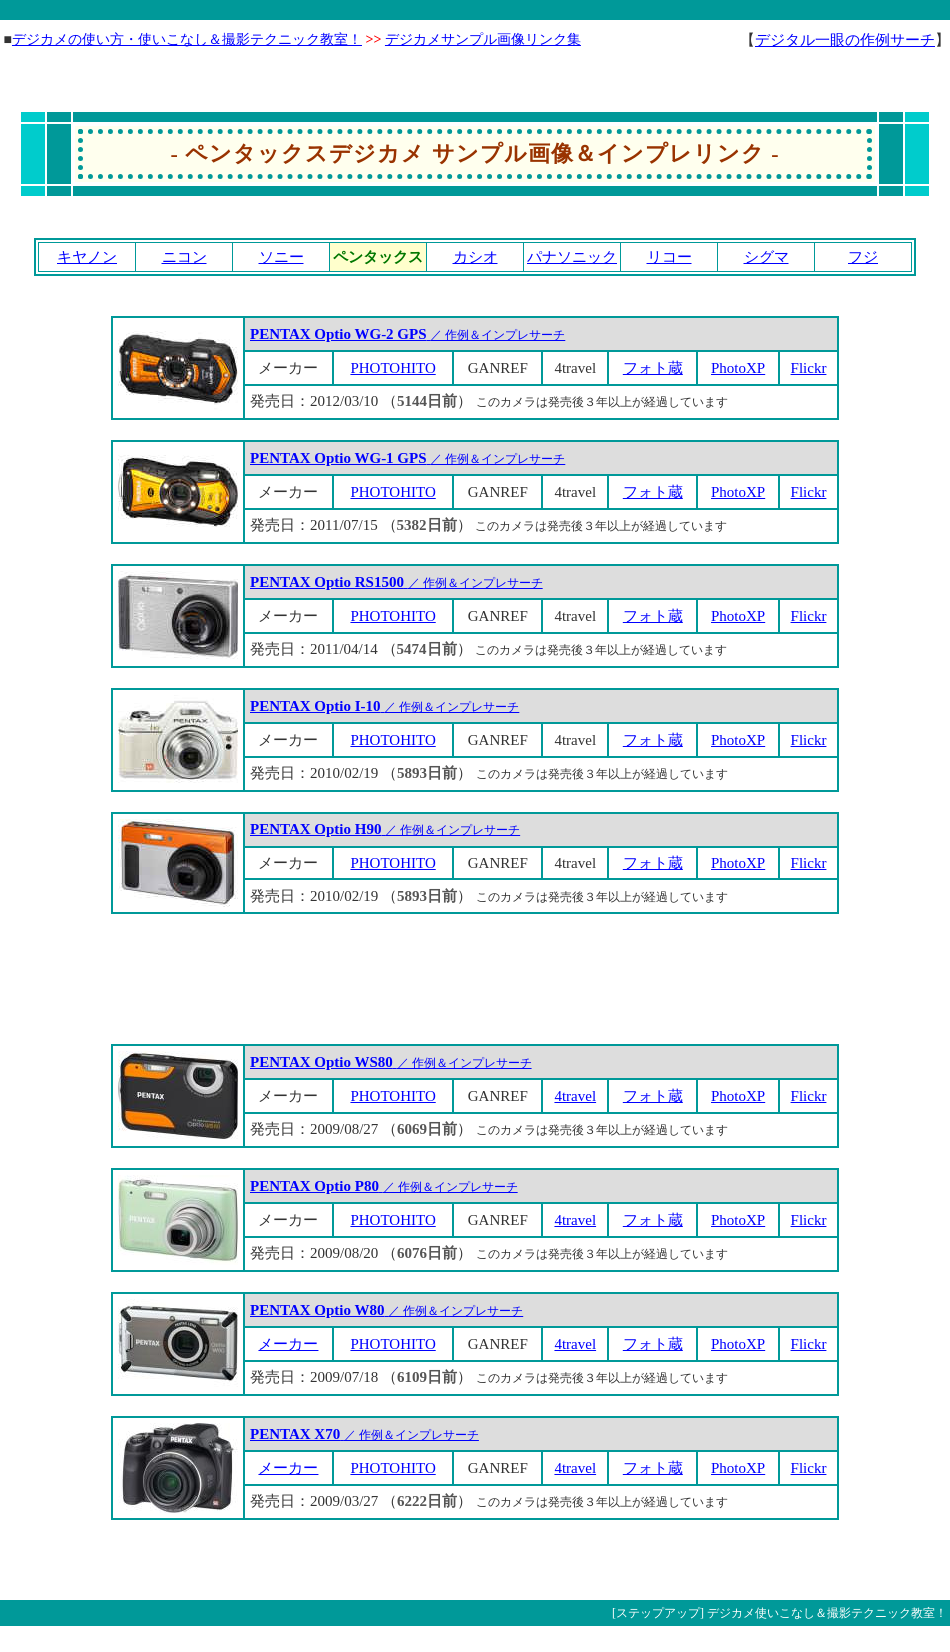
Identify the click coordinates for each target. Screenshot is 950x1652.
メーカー (288, 1344)
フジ (863, 257)
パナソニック (572, 257)
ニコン (184, 257)
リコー (669, 257)
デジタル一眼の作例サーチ (845, 40)
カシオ (475, 257)
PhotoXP (738, 368)
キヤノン (87, 257)
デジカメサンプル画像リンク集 (483, 39)
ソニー (281, 257)
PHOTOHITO (392, 368)
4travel (575, 1096)
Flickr (809, 368)
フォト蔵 (653, 368)
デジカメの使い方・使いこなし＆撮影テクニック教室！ (187, 39)
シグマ (766, 257)
